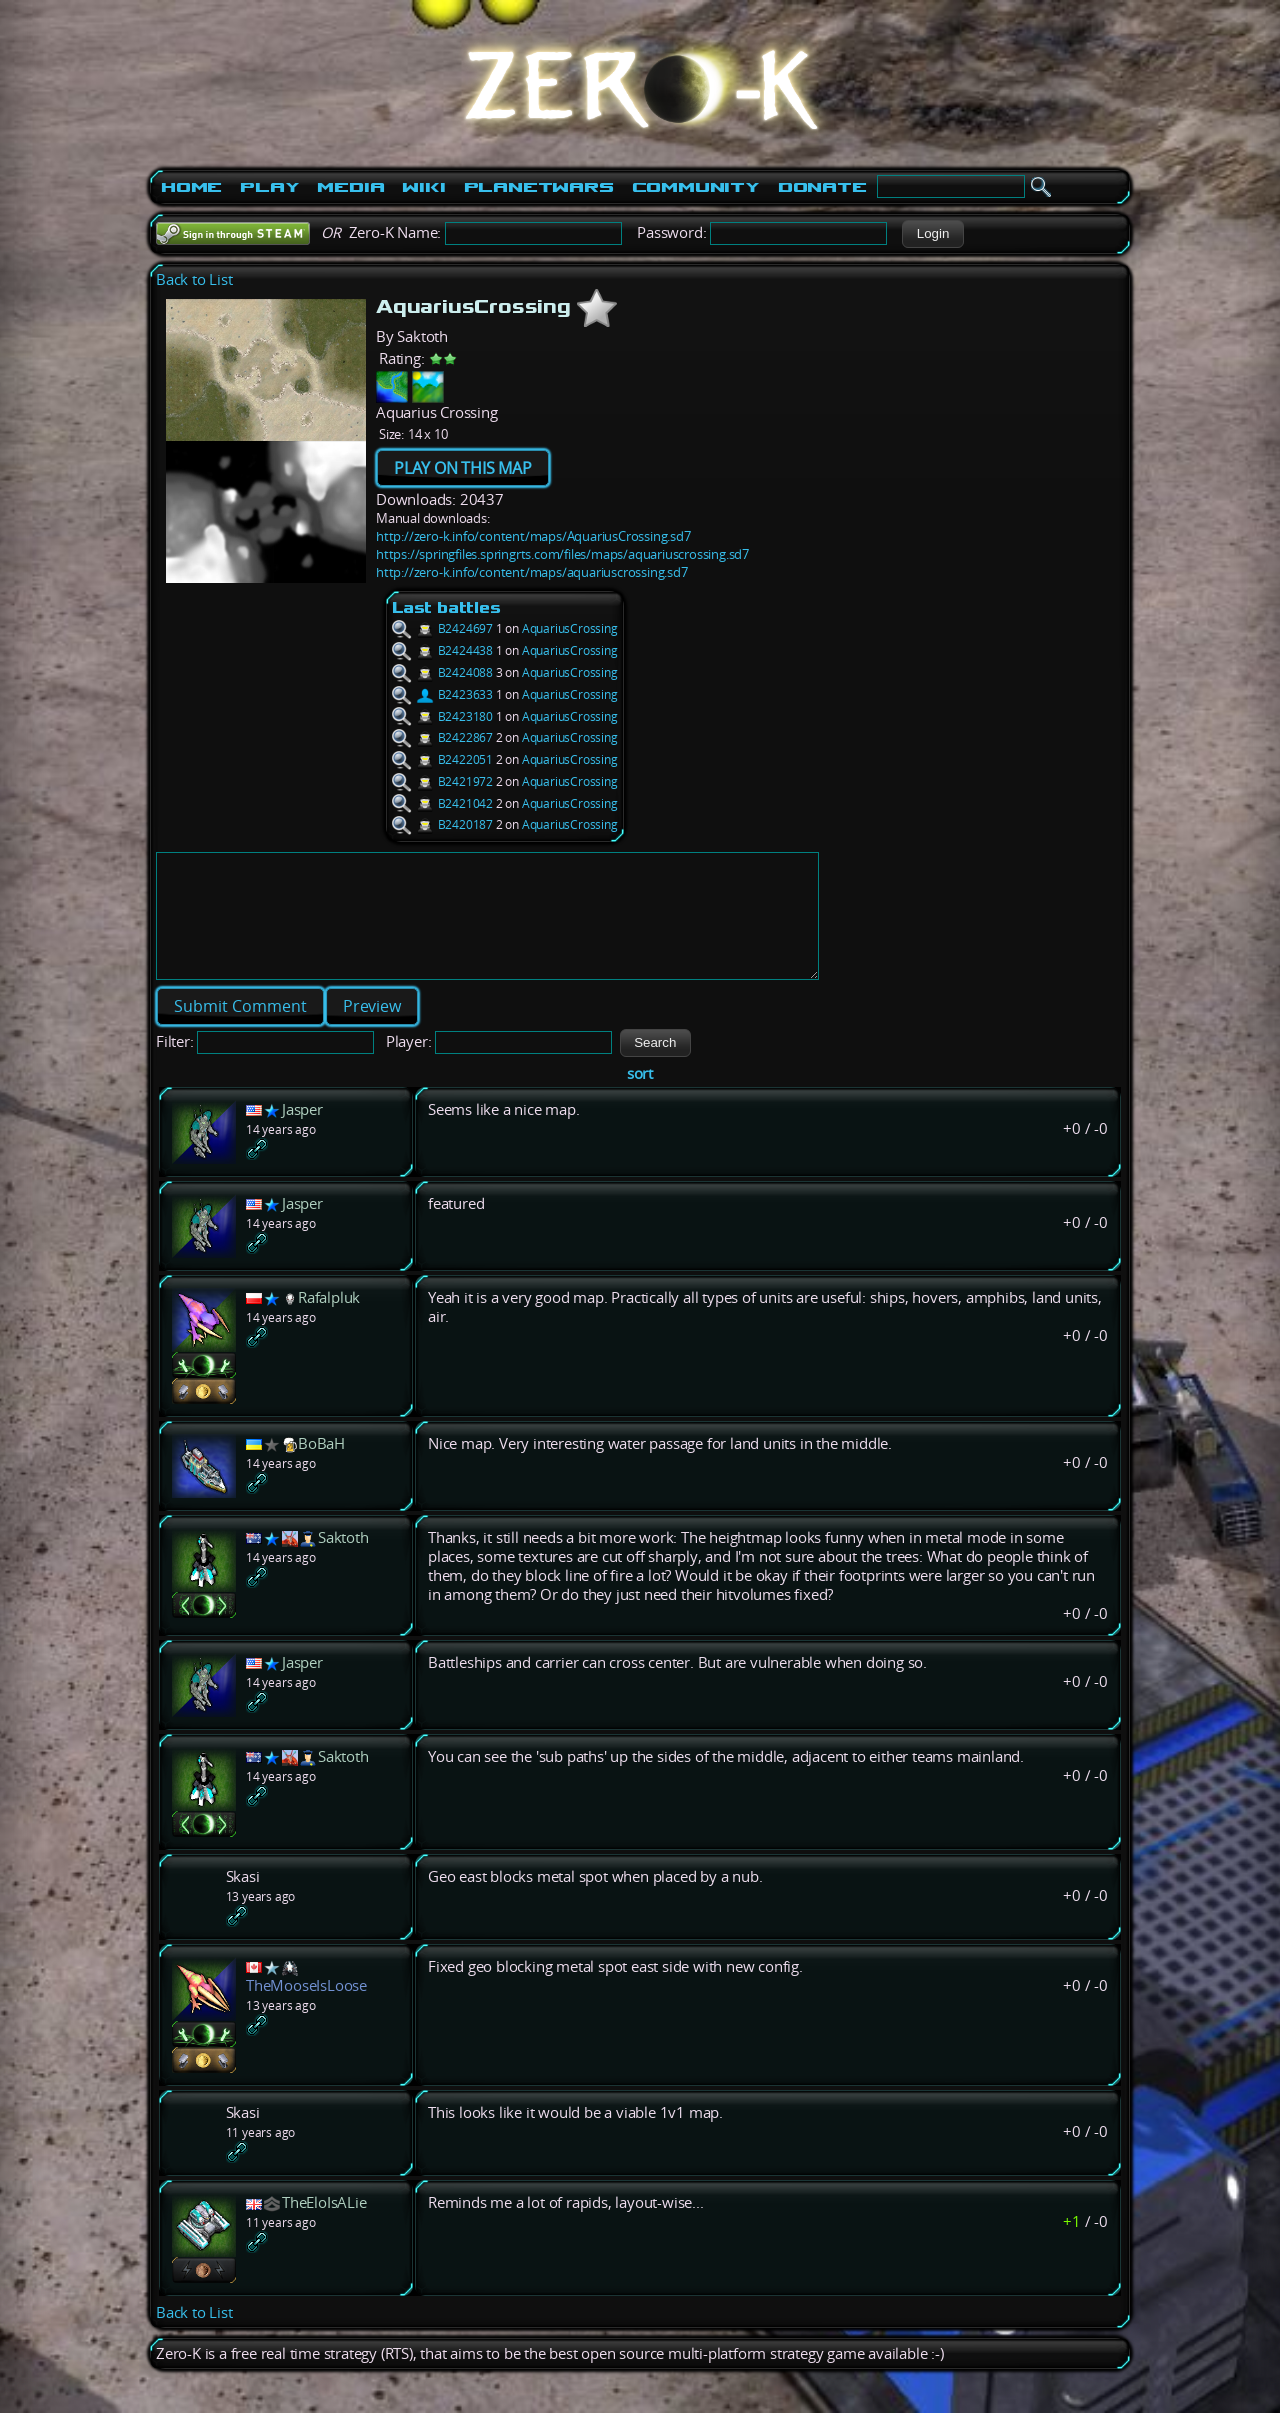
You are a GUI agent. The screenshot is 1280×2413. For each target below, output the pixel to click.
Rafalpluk (329, 1321)
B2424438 (442, 650)
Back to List (194, 279)
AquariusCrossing (570, 628)
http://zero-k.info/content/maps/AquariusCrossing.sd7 (533, 536)
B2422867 (442, 737)
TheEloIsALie (324, 2226)
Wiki (423, 187)
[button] (932, 234)
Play (269, 187)
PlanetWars (539, 187)
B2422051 (442, 759)
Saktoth (343, 1561)
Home (191, 187)
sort (640, 1097)
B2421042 (442, 803)
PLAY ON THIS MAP (463, 468)
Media (350, 187)
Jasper (302, 1133)
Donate (822, 187)
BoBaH (321, 1467)
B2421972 (442, 781)
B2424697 (442, 628)
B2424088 (442, 672)
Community (696, 187)
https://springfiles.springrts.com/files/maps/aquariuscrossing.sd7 (562, 554)
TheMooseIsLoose (306, 2009)
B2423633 (442, 694)
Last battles (446, 607)
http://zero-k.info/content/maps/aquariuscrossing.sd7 (532, 572)
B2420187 (442, 824)
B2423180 (442, 716)
